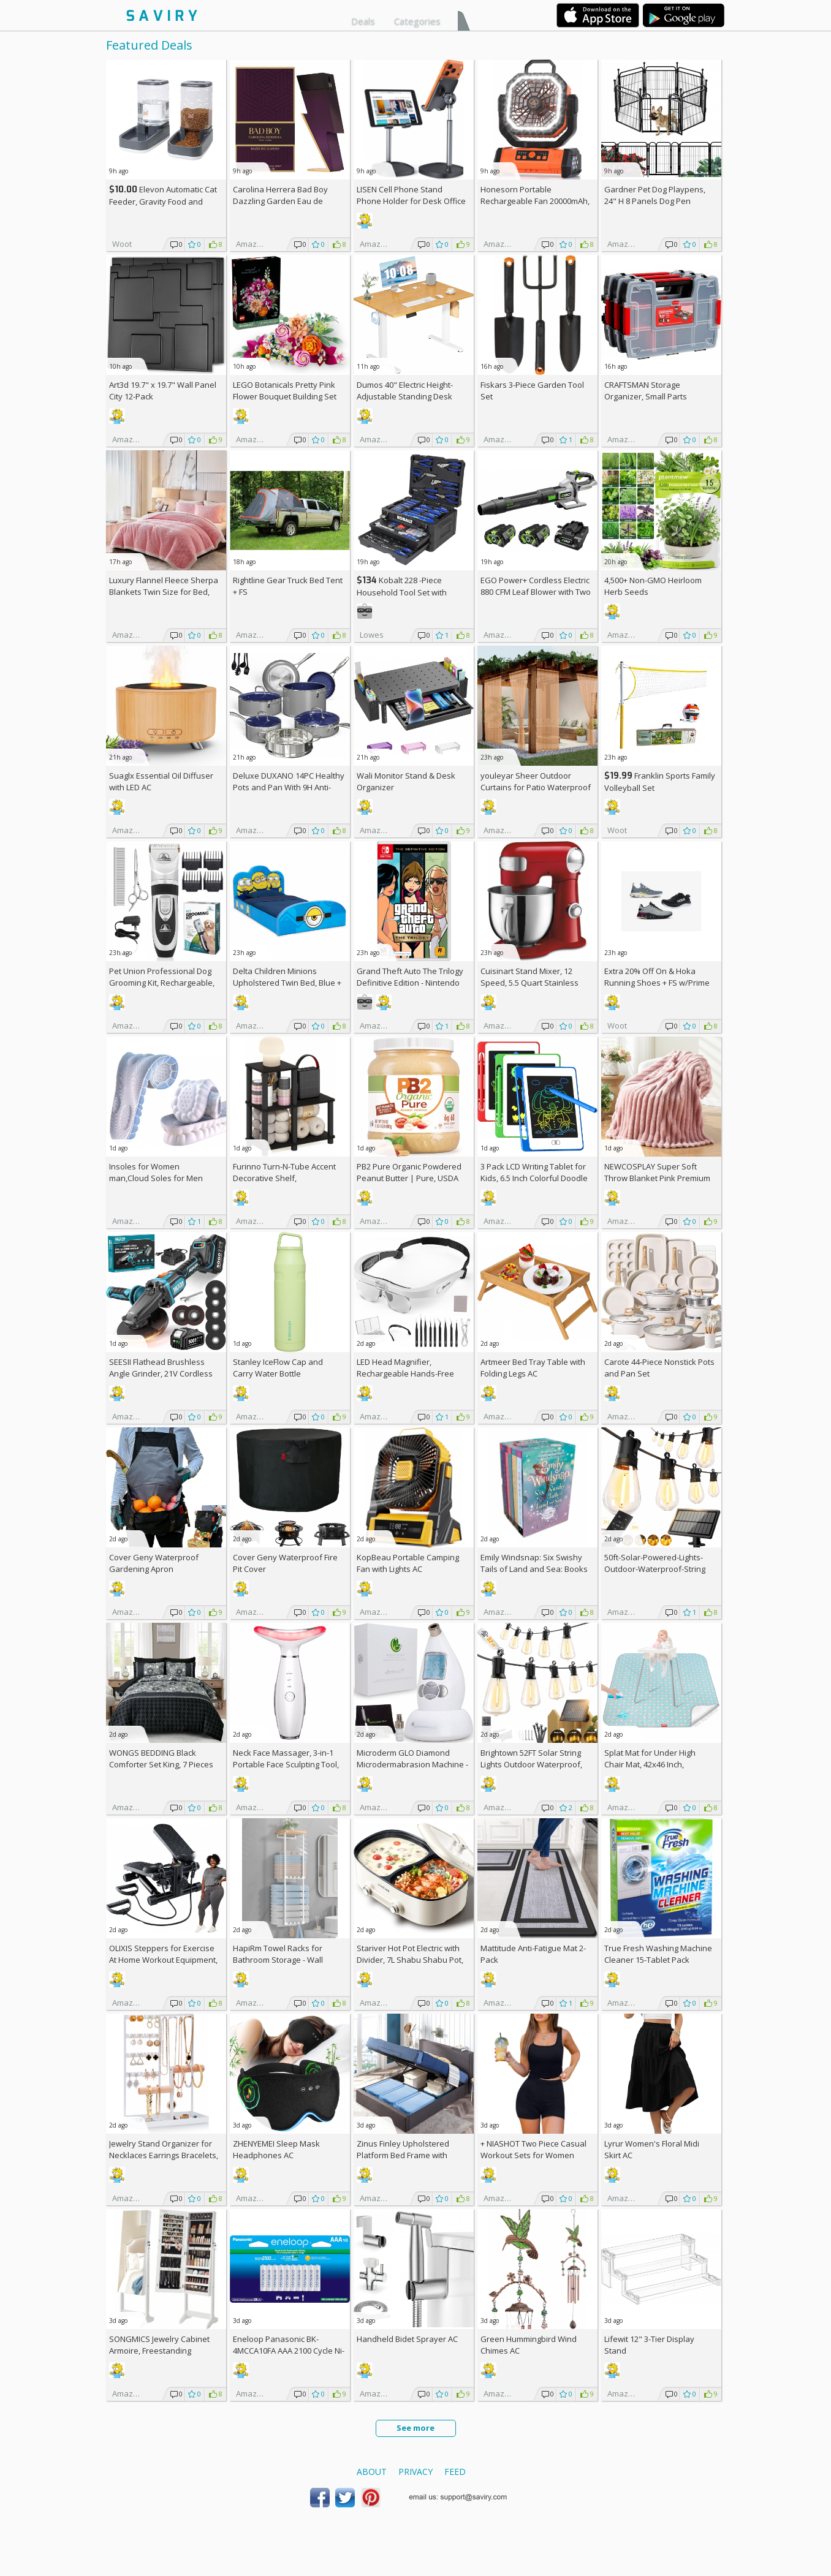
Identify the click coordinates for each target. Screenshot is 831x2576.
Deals (363, 21)
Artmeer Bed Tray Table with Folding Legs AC (532, 1367)
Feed (455, 2471)
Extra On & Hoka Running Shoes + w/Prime (657, 976)
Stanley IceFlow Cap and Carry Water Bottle (278, 1367)
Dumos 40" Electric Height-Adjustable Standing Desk (405, 390)
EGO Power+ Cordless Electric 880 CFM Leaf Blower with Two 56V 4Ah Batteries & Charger (535, 592)
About (372, 2471)
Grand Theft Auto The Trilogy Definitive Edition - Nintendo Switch (410, 982)
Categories (417, 21)
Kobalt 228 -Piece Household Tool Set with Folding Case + (402, 592)
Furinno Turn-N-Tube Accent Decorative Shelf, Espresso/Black (284, 1178)
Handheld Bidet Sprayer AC (407, 2338)
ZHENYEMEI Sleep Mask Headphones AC (276, 2149)
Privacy (415, 2471)
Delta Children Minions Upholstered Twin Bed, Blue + (287, 982)
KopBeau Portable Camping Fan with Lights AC (408, 1563)
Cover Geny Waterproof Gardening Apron (154, 1563)
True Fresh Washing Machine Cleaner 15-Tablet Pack (658, 1954)
